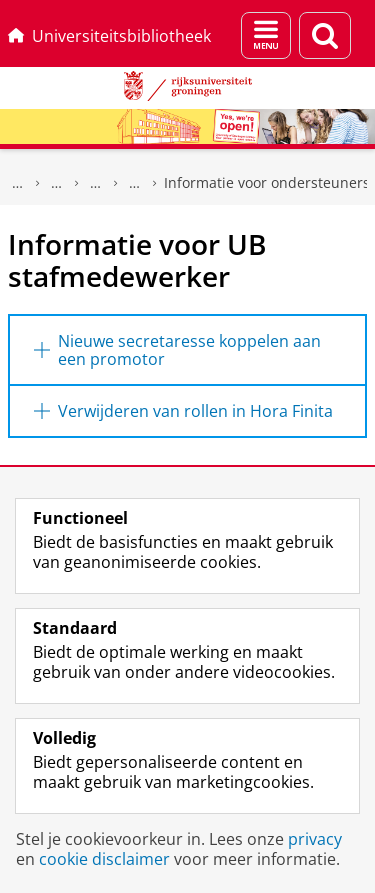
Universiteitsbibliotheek (109, 36)
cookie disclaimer (104, 859)
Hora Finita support (135, 183)
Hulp (96, 183)
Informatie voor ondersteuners (267, 182)
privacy (315, 839)
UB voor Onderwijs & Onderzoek (57, 183)
